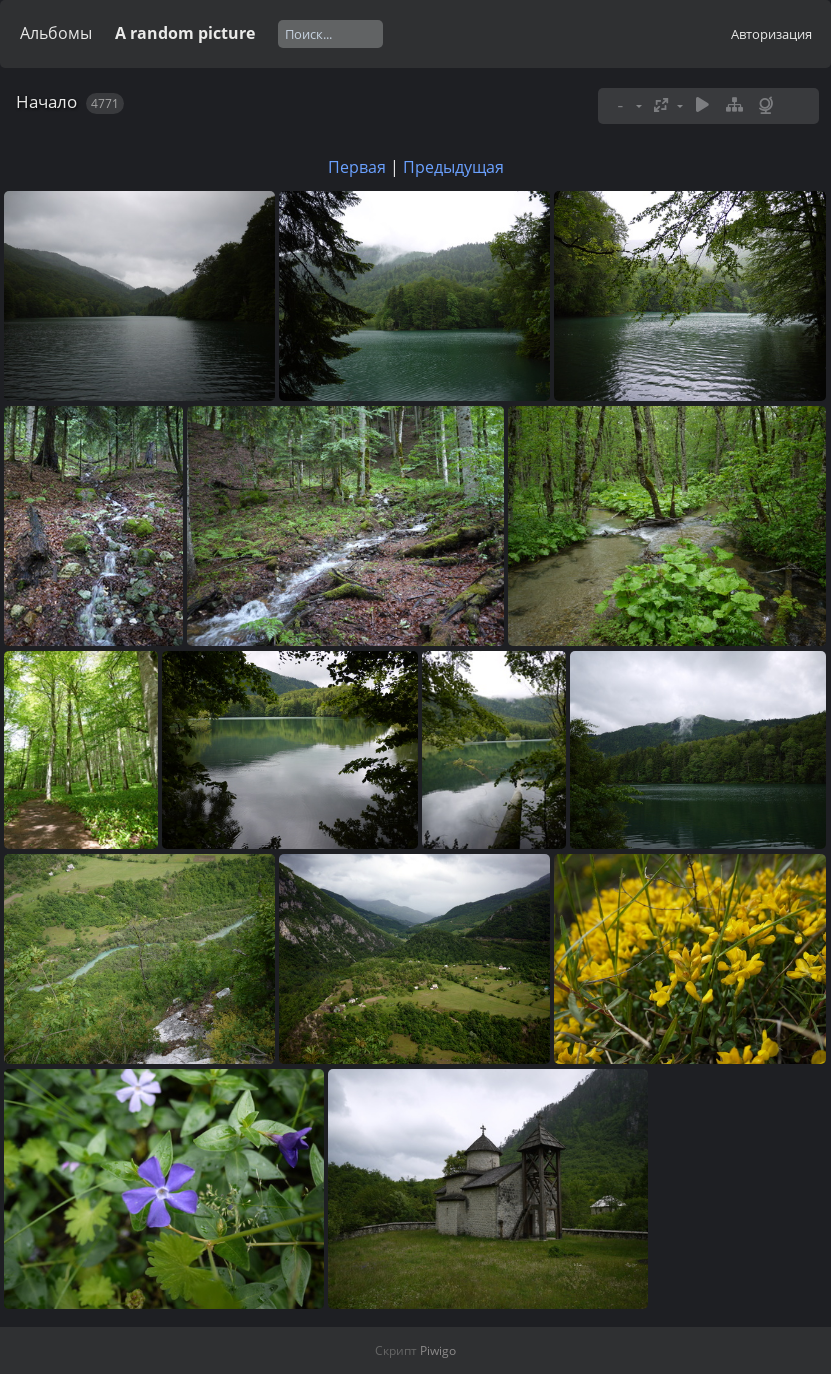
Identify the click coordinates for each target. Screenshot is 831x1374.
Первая (357, 167)
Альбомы (56, 33)
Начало (46, 101)
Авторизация (771, 34)
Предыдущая (453, 167)
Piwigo (438, 1350)
